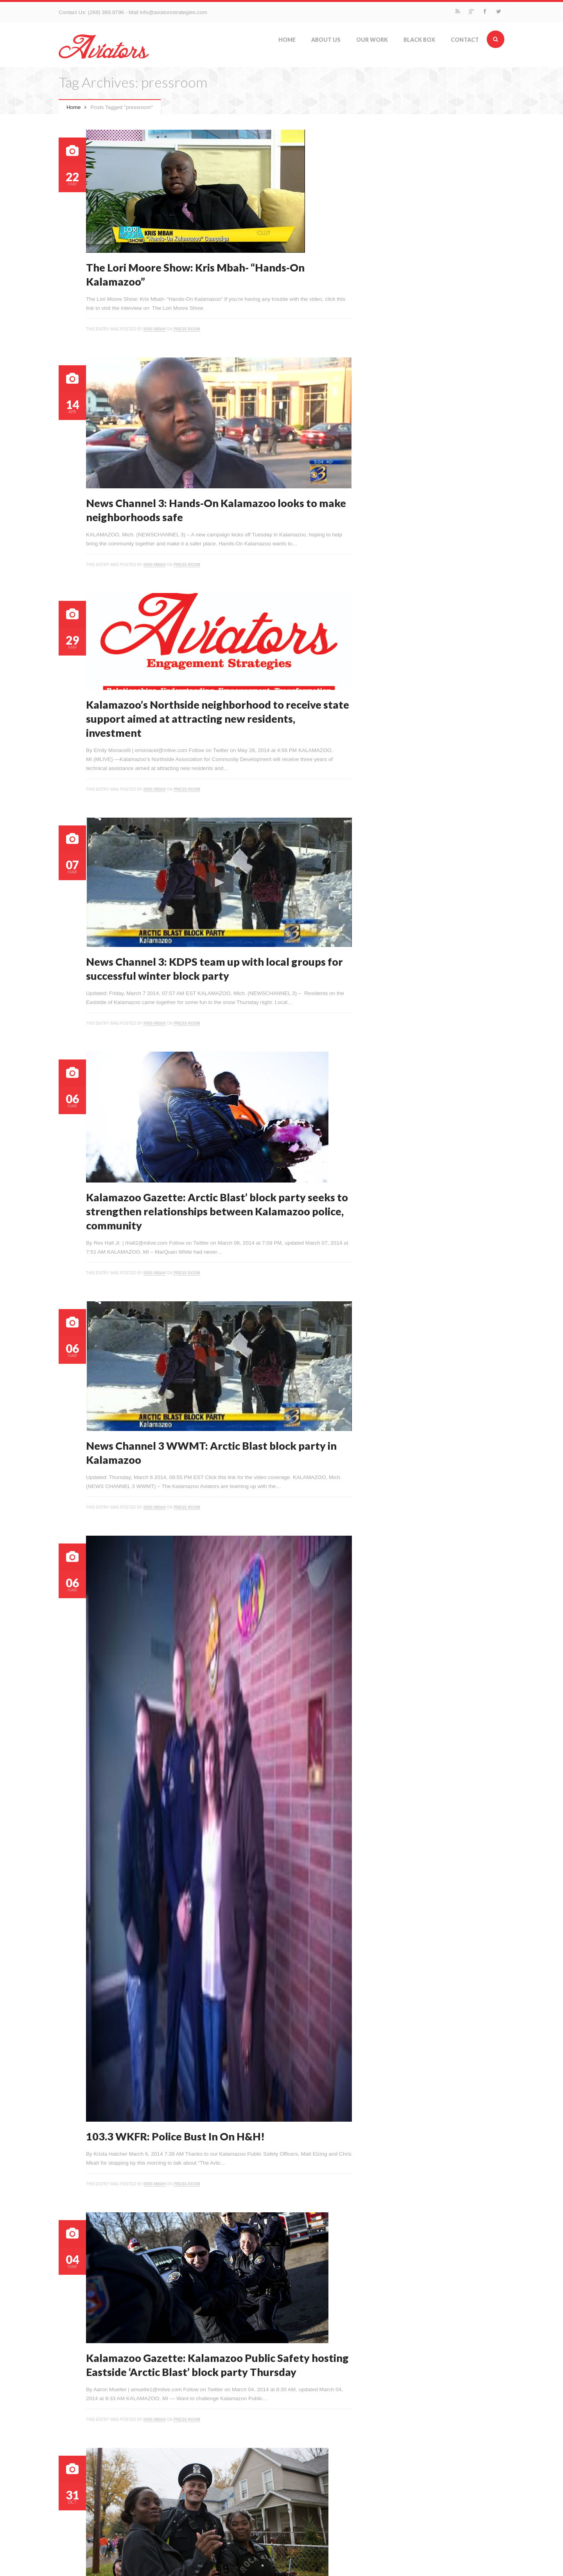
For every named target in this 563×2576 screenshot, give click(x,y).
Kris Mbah (154, 329)
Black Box (419, 39)
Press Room (187, 329)
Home (287, 39)
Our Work (372, 39)
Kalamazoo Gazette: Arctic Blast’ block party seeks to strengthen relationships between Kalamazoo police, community (217, 1211)
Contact (465, 39)
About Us (326, 39)
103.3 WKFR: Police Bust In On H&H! (175, 2136)
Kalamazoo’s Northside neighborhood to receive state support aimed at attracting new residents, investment (217, 718)
